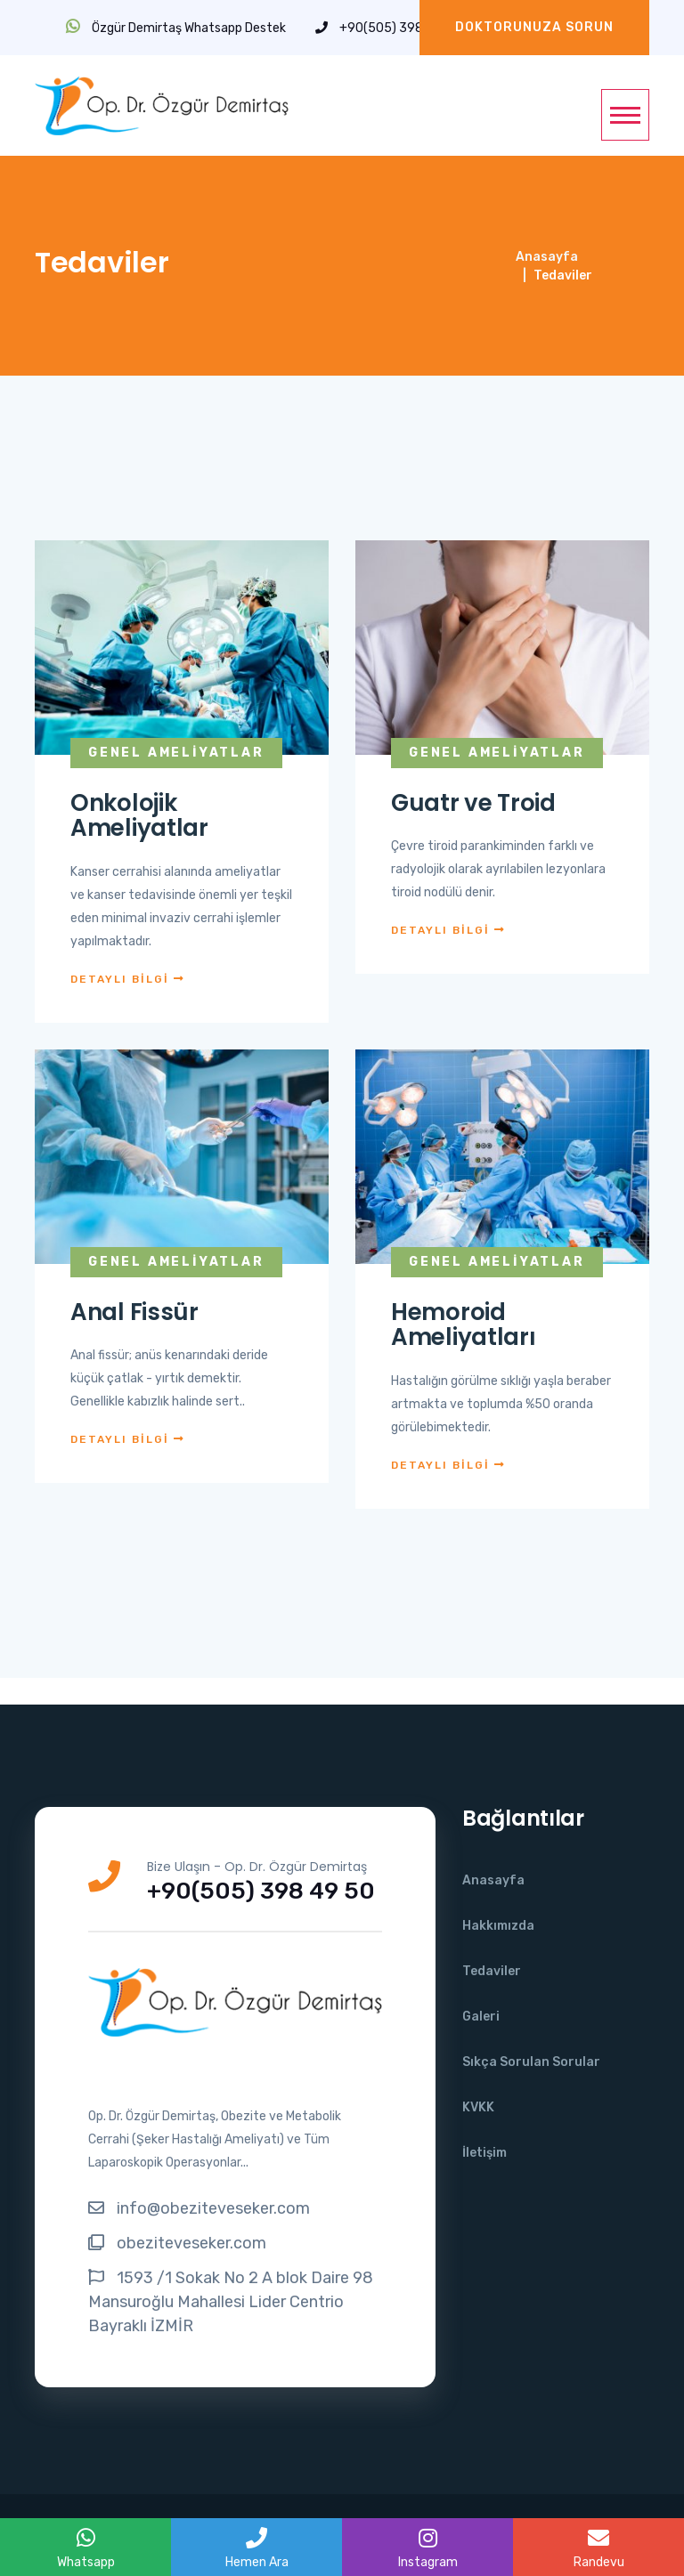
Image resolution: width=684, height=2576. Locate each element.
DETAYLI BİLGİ (127, 979)
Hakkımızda (498, 1925)
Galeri (481, 2016)
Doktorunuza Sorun (534, 27)
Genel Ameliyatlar (176, 752)
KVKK (478, 2107)
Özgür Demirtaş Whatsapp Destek (176, 28)
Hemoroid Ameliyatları (463, 1325)
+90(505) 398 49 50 (387, 28)
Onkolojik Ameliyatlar (139, 816)
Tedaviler (491, 1971)
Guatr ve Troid (473, 803)
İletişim (484, 2152)
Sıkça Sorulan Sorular (531, 2062)
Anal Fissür (134, 1312)
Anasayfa (547, 256)
